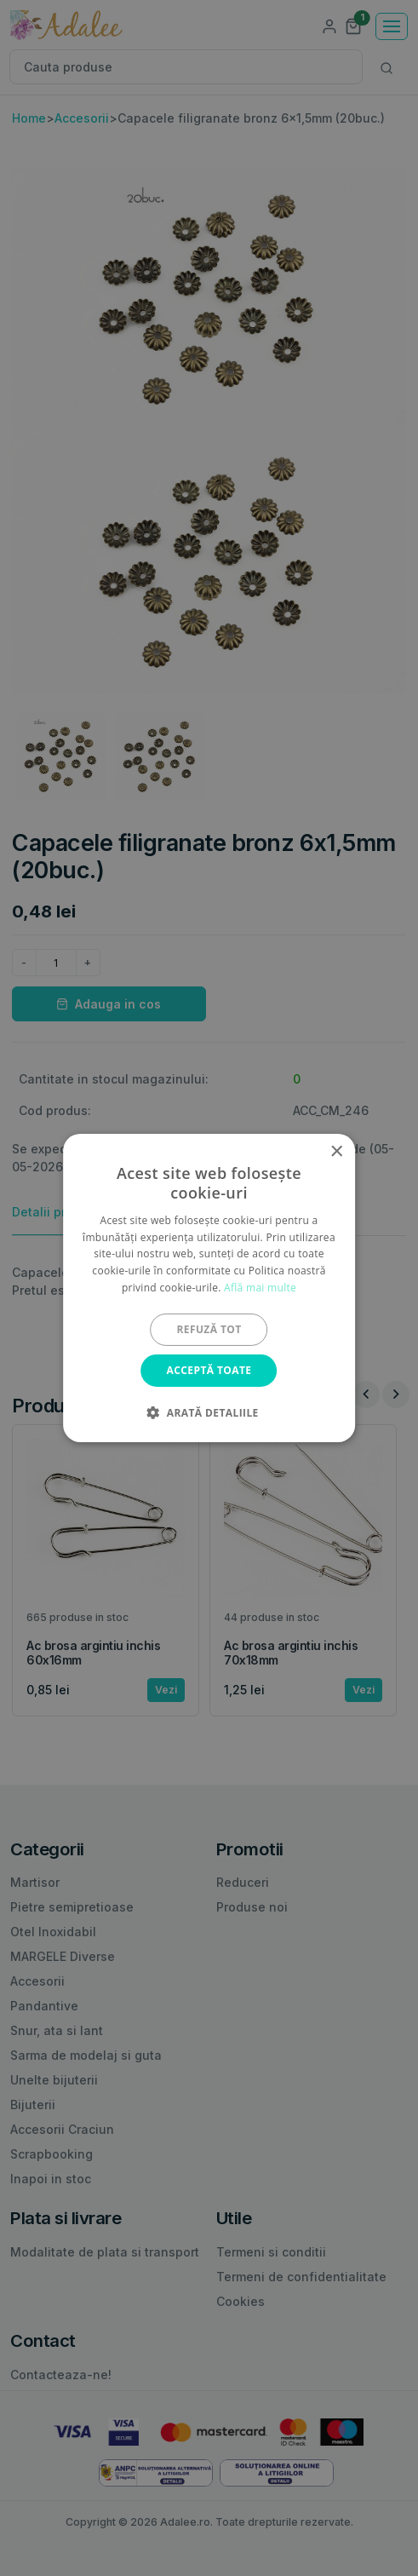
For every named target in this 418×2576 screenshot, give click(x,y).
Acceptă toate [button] (209, 1370)
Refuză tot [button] (208, 1329)
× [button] (335, 1152)
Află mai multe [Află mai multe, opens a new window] (260, 1287)
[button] (208, 1412)
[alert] (209, 1288)
